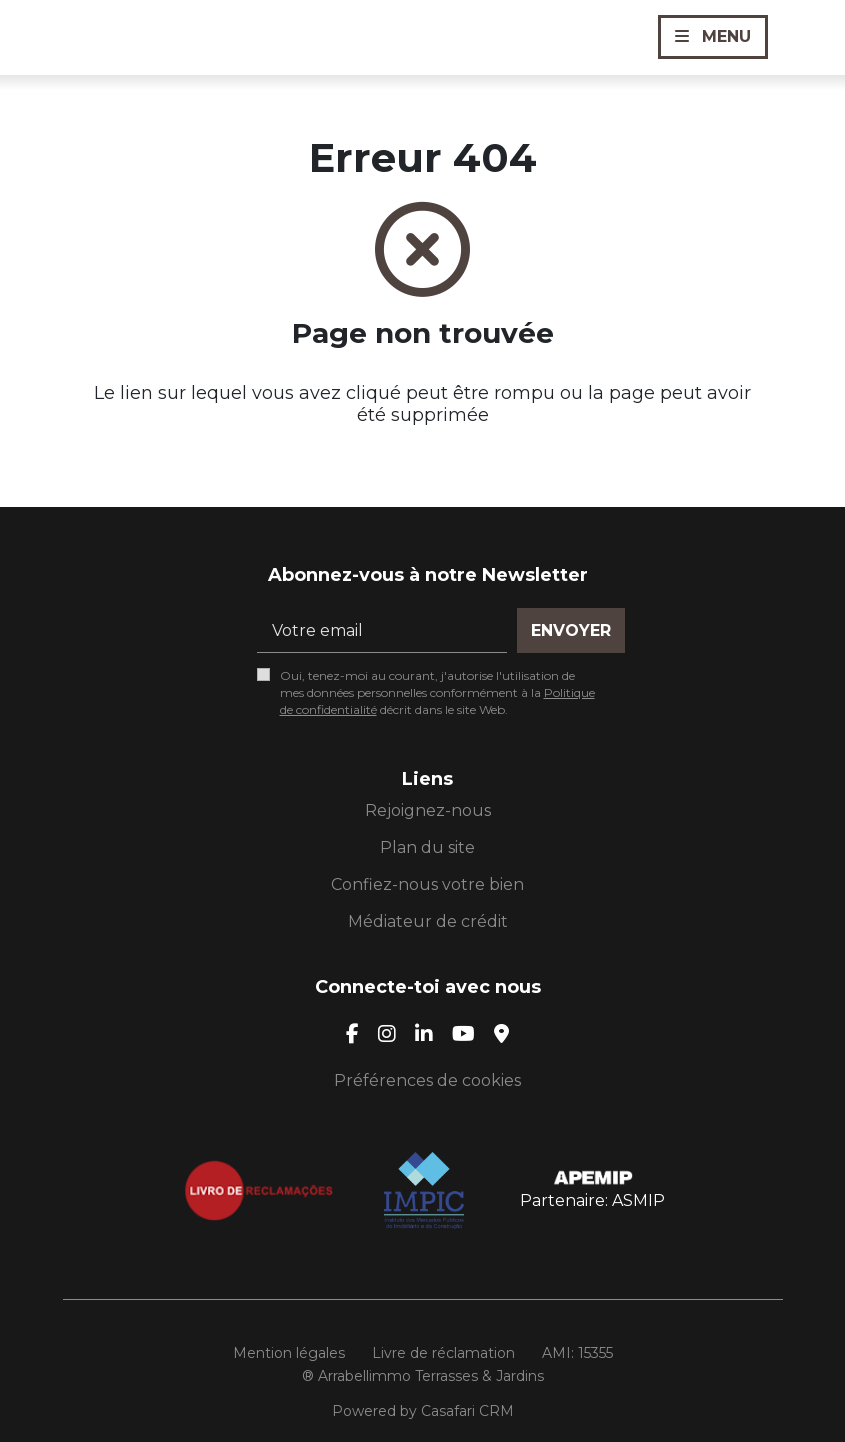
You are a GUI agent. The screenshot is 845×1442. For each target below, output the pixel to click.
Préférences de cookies (427, 1080)
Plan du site (427, 847)
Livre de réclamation (443, 1353)
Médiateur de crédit (428, 921)
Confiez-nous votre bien (427, 884)
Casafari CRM (467, 1411)
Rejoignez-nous (428, 810)
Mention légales (289, 1353)
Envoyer (571, 630)
